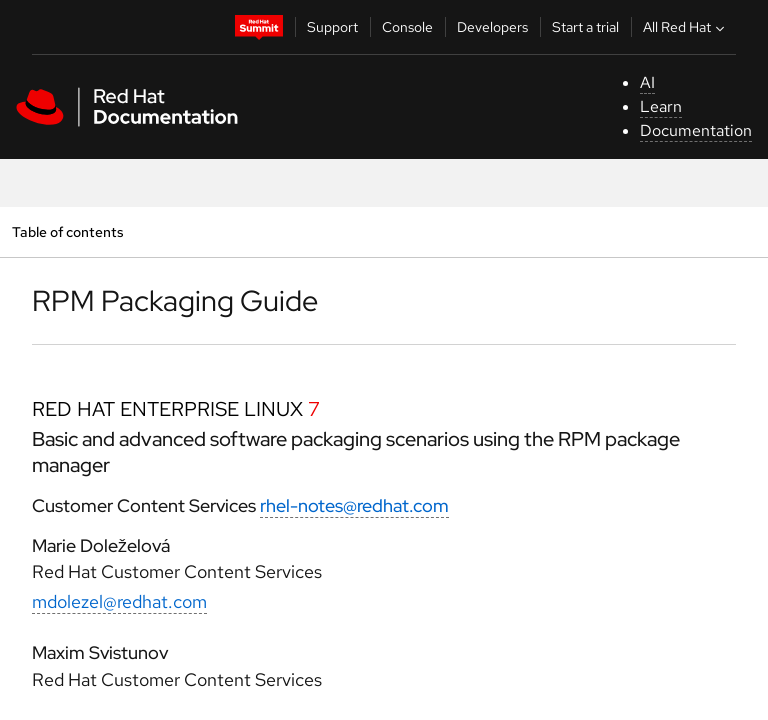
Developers (492, 27)
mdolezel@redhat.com (119, 601)
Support (332, 27)
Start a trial (585, 27)
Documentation (696, 130)
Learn (661, 106)
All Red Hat (686, 27)
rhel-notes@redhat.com (354, 505)
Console (407, 27)
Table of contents (67, 231)
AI (647, 82)
